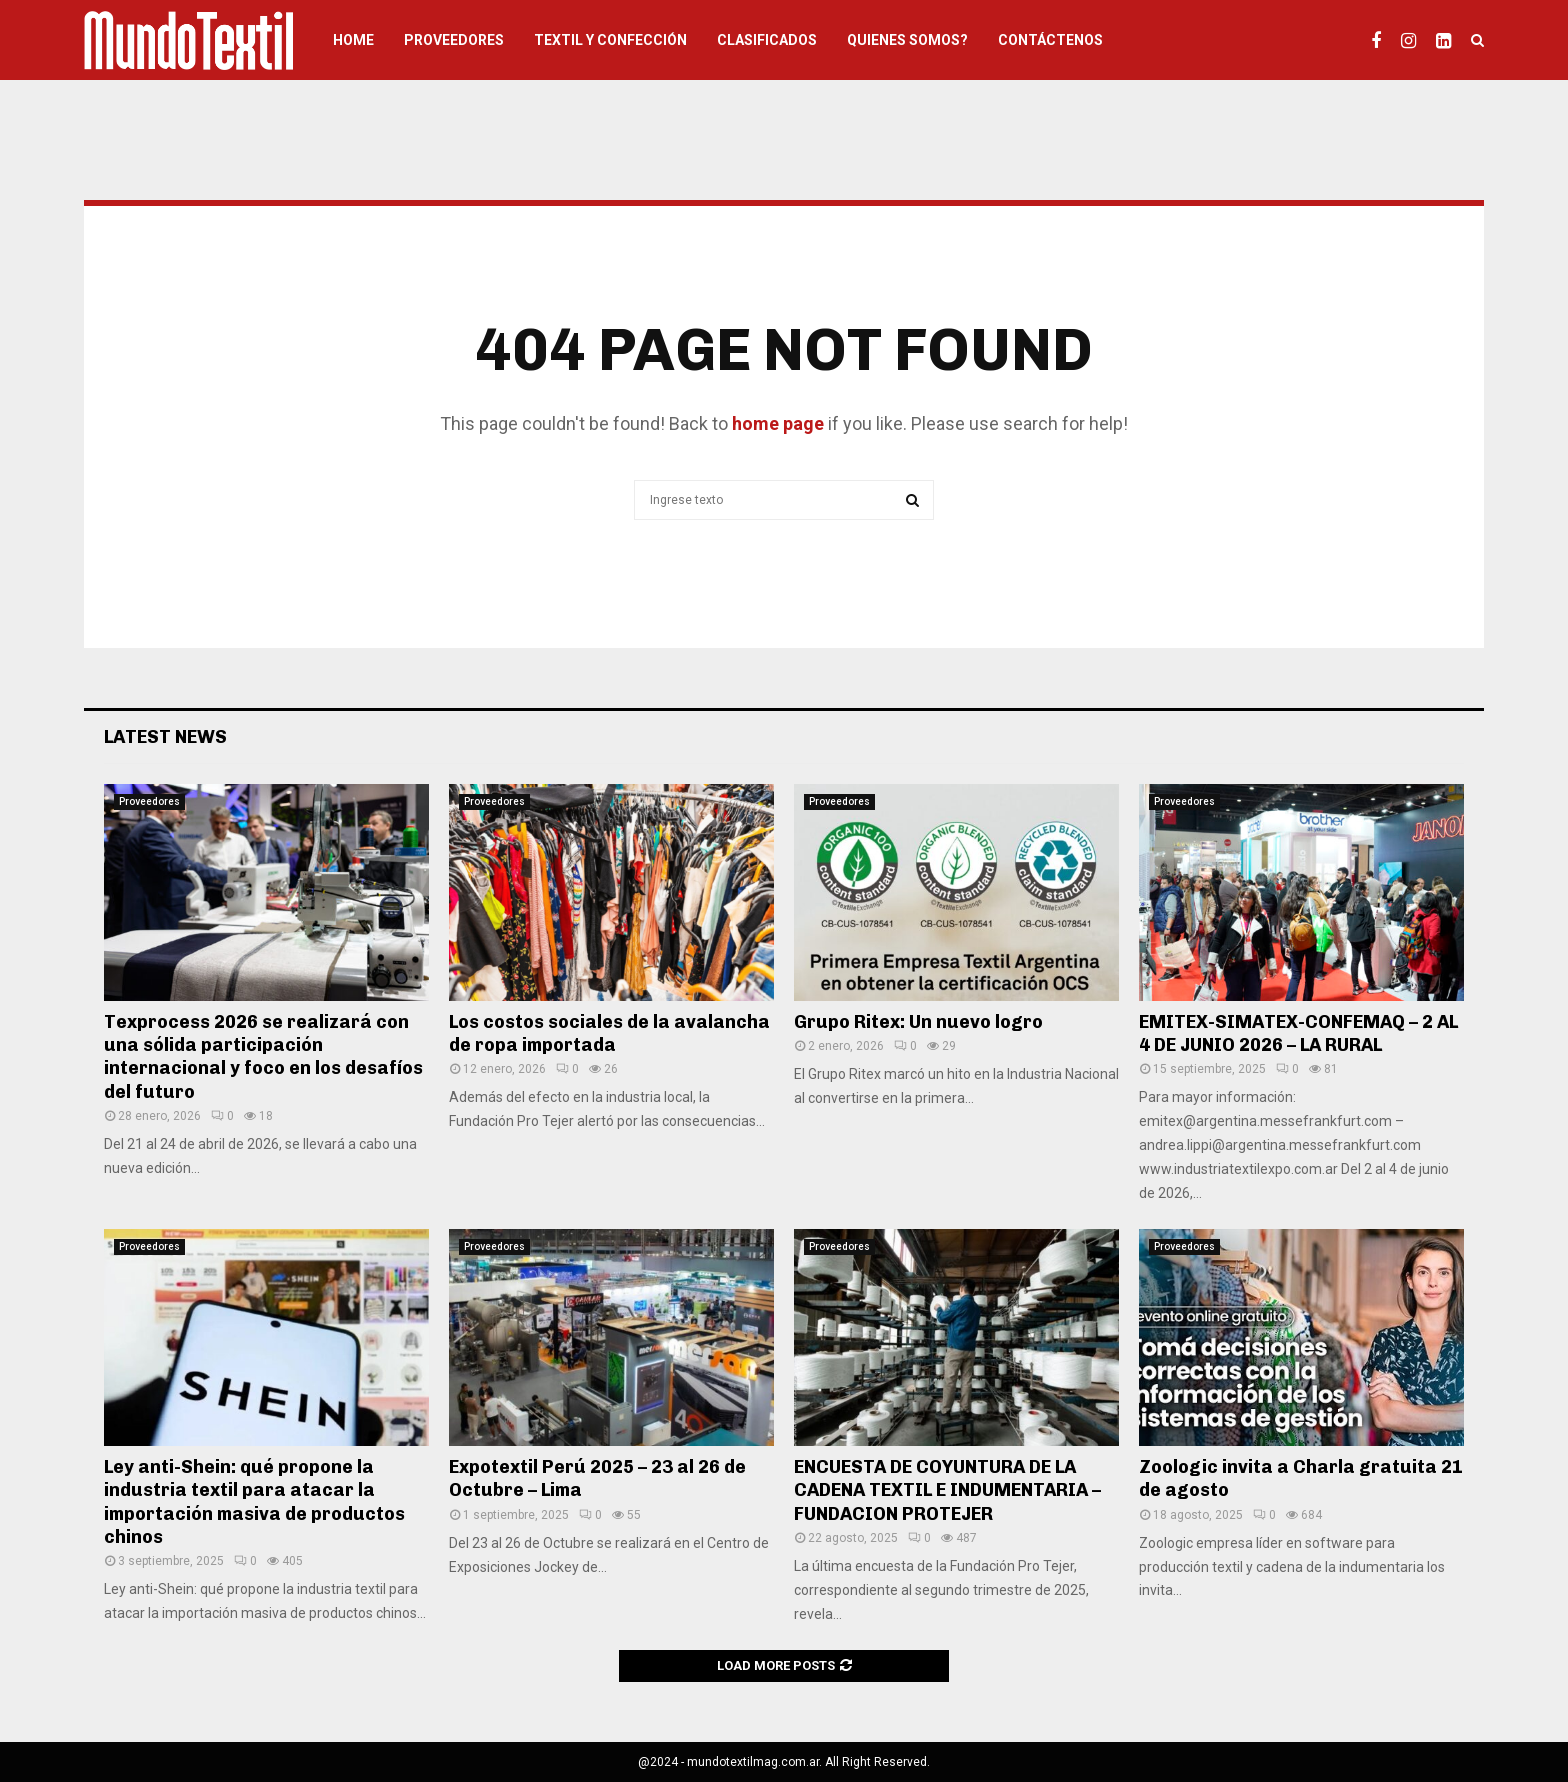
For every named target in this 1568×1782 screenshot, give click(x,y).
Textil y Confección (610, 40)
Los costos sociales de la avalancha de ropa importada (609, 1033)
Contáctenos (1050, 40)
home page (778, 423)
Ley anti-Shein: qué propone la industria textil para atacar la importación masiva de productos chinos (254, 1502)
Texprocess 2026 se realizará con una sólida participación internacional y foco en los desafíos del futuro (263, 1057)
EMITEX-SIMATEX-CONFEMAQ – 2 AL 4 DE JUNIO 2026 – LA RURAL (1298, 1033)
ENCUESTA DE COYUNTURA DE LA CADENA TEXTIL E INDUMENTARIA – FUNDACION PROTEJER (947, 1490)
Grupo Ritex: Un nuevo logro (918, 1022)
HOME (353, 40)
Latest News (165, 737)
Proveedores (454, 40)
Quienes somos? (907, 40)
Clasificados (767, 40)
